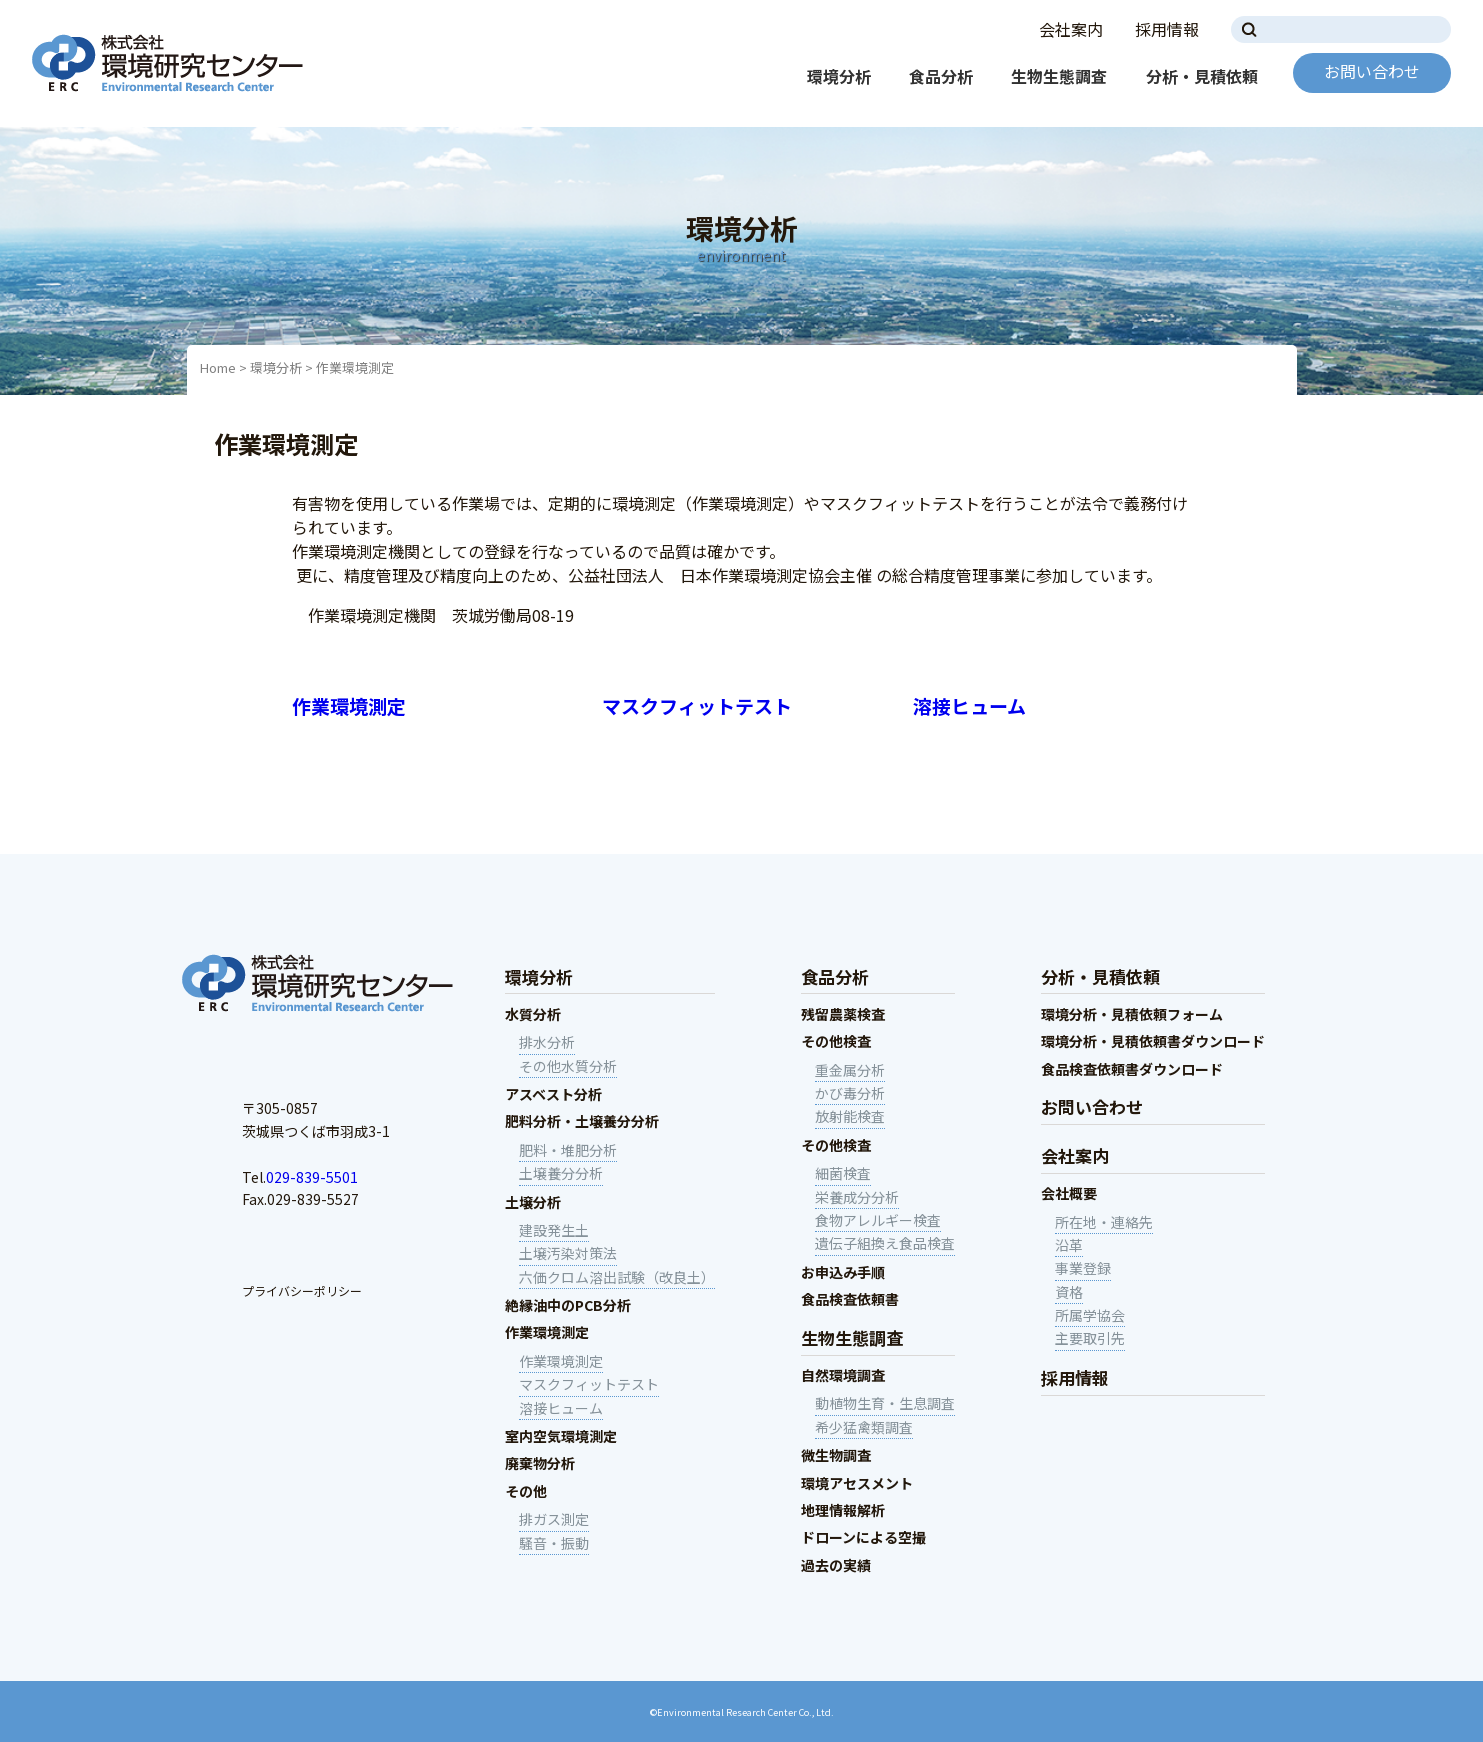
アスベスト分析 (553, 1094)
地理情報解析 (843, 1510)
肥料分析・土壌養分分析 (582, 1121)
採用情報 (1167, 29)
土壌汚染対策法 (568, 1253)
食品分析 (941, 76)
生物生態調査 (1059, 76)
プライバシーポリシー (302, 1290)
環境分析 (839, 76)
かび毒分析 (850, 1093)
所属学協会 (1090, 1315)
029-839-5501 (312, 1177)
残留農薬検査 (843, 1014)
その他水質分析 (568, 1066)
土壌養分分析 (561, 1173)
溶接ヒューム (969, 705)
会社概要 (1069, 1193)
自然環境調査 (843, 1375)
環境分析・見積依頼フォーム (1132, 1014)
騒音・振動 (554, 1543)
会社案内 (1071, 29)
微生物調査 (836, 1455)
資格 (1069, 1292)
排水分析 (547, 1042)
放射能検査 (850, 1116)
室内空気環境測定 (561, 1436)
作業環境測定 (349, 705)
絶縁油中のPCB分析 (568, 1305)
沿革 (1069, 1245)
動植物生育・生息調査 (885, 1403)
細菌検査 (843, 1173)
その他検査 (836, 1041)
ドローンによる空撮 (863, 1537)
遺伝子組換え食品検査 (885, 1243)
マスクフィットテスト (697, 705)
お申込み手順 (843, 1272)
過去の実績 (836, 1565)
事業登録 (1083, 1268)
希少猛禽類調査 (864, 1427)
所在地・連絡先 (1104, 1222)
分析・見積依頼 (1202, 76)
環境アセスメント (857, 1483)
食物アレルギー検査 (878, 1220)
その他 (526, 1491)
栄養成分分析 (857, 1197)
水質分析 (533, 1014)
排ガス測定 (554, 1519)
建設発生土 (554, 1230)
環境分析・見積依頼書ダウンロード (1153, 1041)
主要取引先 (1090, 1338)
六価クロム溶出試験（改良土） (617, 1277)
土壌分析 (533, 1202)
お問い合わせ (1372, 71)
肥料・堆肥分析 (568, 1150)
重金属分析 (850, 1070)
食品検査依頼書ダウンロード (1132, 1069)
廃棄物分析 (540, 1463)
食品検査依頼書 (850, 1299)
